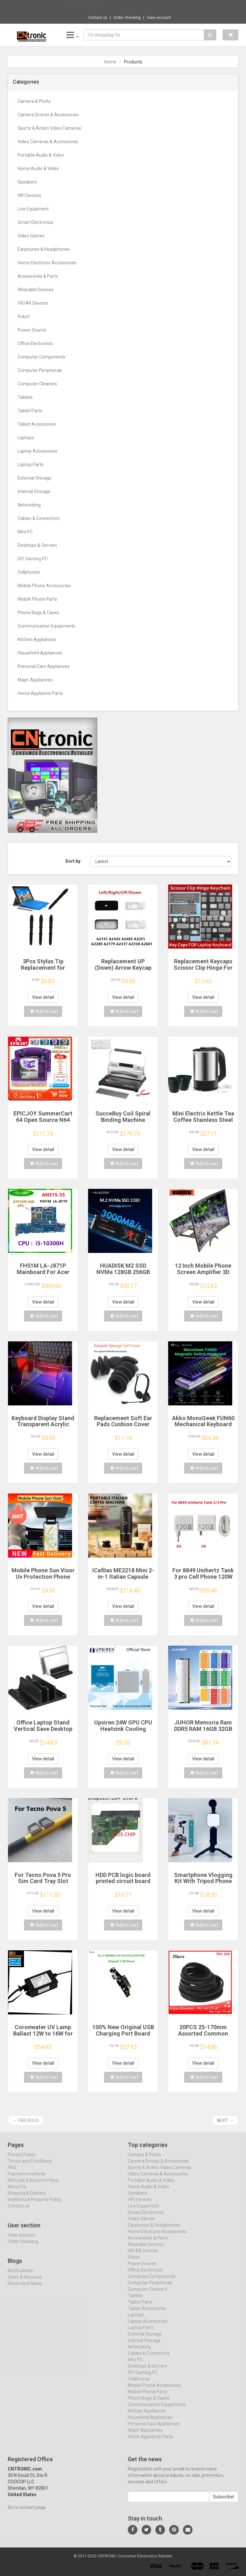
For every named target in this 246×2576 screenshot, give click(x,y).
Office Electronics (35, 343)
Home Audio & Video (38, 168)
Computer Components (41, 356)
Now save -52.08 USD (84, 6)
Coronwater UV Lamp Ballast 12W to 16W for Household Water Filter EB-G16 (43, 2036)
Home (110, 61)
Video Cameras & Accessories (48, 141)
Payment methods (26, 2179)
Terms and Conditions (30, 2166)
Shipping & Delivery (27, 2198)
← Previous (25, 2120)
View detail (43, 997)
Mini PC (25, 531)
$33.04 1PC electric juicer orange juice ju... (145, 6)
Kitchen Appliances (37, 639)
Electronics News (25, 2289)
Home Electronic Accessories (47, 262)
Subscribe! (223, 2502)
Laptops (26, 437)
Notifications (20, 2276)
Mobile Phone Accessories (44, 585)
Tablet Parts (30, 410)
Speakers (27, 182)
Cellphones (29, 572)
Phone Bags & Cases (38, 612)
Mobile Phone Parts (37, 599)
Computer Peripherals (40, 370)
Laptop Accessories (37, 451)
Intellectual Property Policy (34, 2205)
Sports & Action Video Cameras (49, 128)
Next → (225, 2120)
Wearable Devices (35, 289)
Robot (24, 316)
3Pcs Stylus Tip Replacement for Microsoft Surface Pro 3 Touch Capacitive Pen (43, 970)
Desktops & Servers (37, 545)
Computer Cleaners (37, 383)
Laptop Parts (31, 464)
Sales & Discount (24, 2282)
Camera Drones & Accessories (48, 114)
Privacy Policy (21, 2160)
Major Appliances (35, 679)
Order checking (127, 17)
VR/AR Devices (33, 303)
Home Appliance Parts (40, 693)
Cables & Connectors (39, 518)
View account (159, 17)
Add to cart (44, 1011)
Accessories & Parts (38, 276)
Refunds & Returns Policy (33, 2185)
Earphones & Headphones (44, 249)
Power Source (32, 330)
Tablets (25, 397)
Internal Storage (34, 491)
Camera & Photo (34, 101)
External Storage (35, 478)
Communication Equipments (46, 626)
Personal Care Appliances (44, 666)
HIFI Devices (29, 195)
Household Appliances (40, 652)
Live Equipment (33, 208)
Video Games (31, 235)
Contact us (97, 17)
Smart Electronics (35, 222)
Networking (29, 504)
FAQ (12, 2173)
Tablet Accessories (37, 424)
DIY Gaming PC (33, 558)
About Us (17, 2192)
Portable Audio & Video (41, 155)
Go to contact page (27, 2512)
